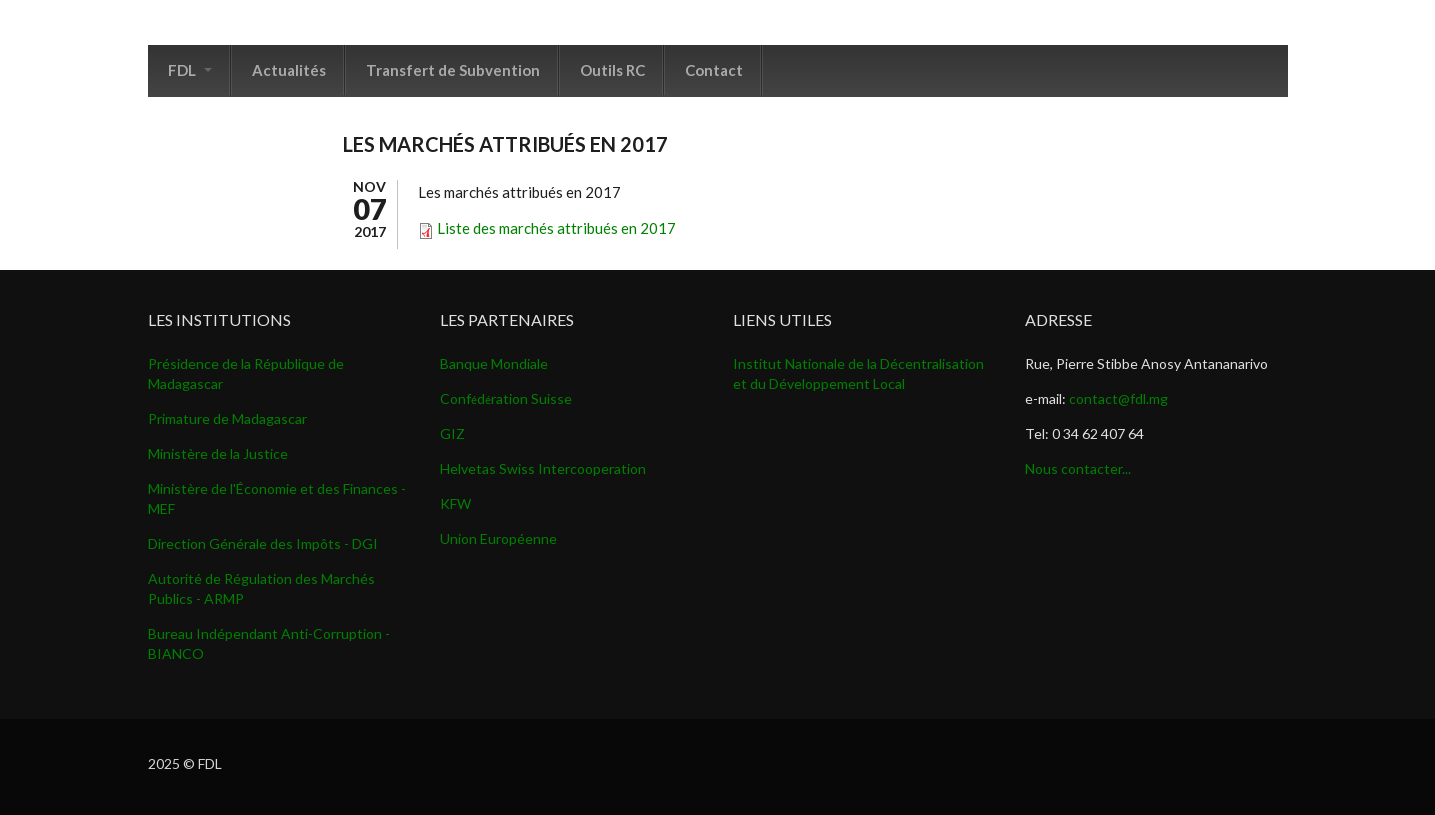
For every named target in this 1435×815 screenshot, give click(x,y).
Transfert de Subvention (453, 70)
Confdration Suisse (506, 398)
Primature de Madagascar (227, 418)
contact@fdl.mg (1118, 398)
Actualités (289, 70)
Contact (714, 70)
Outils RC (612, 70)
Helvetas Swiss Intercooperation (543, 468)
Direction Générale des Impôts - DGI (263, 543)
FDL (190, 70)
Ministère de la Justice (218, 453)
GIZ (452, 433)
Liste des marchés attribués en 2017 (556, 228)
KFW (455, 503)
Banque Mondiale (494, 363)
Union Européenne (498, 538)
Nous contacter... (1078, 468)
